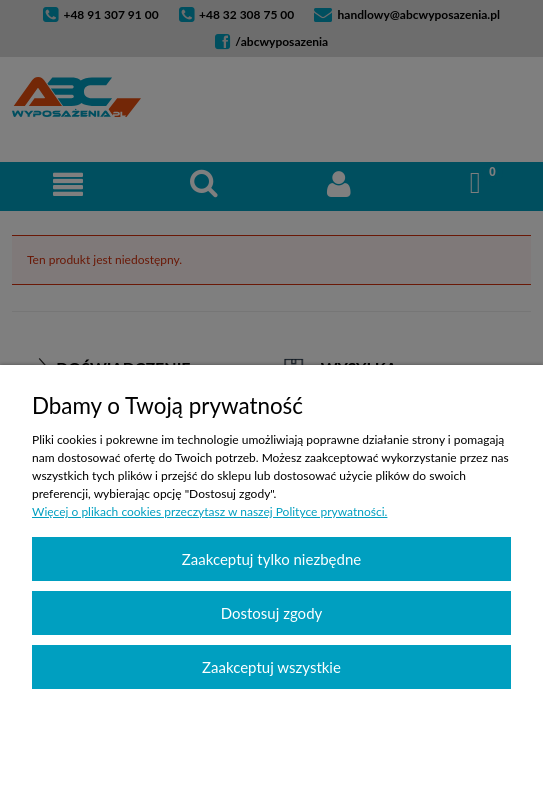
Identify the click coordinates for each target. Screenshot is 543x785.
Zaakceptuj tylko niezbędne (271, 559)
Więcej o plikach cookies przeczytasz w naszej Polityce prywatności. (209, 511)
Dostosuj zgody (272, 613)
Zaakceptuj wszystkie (271, 667)
